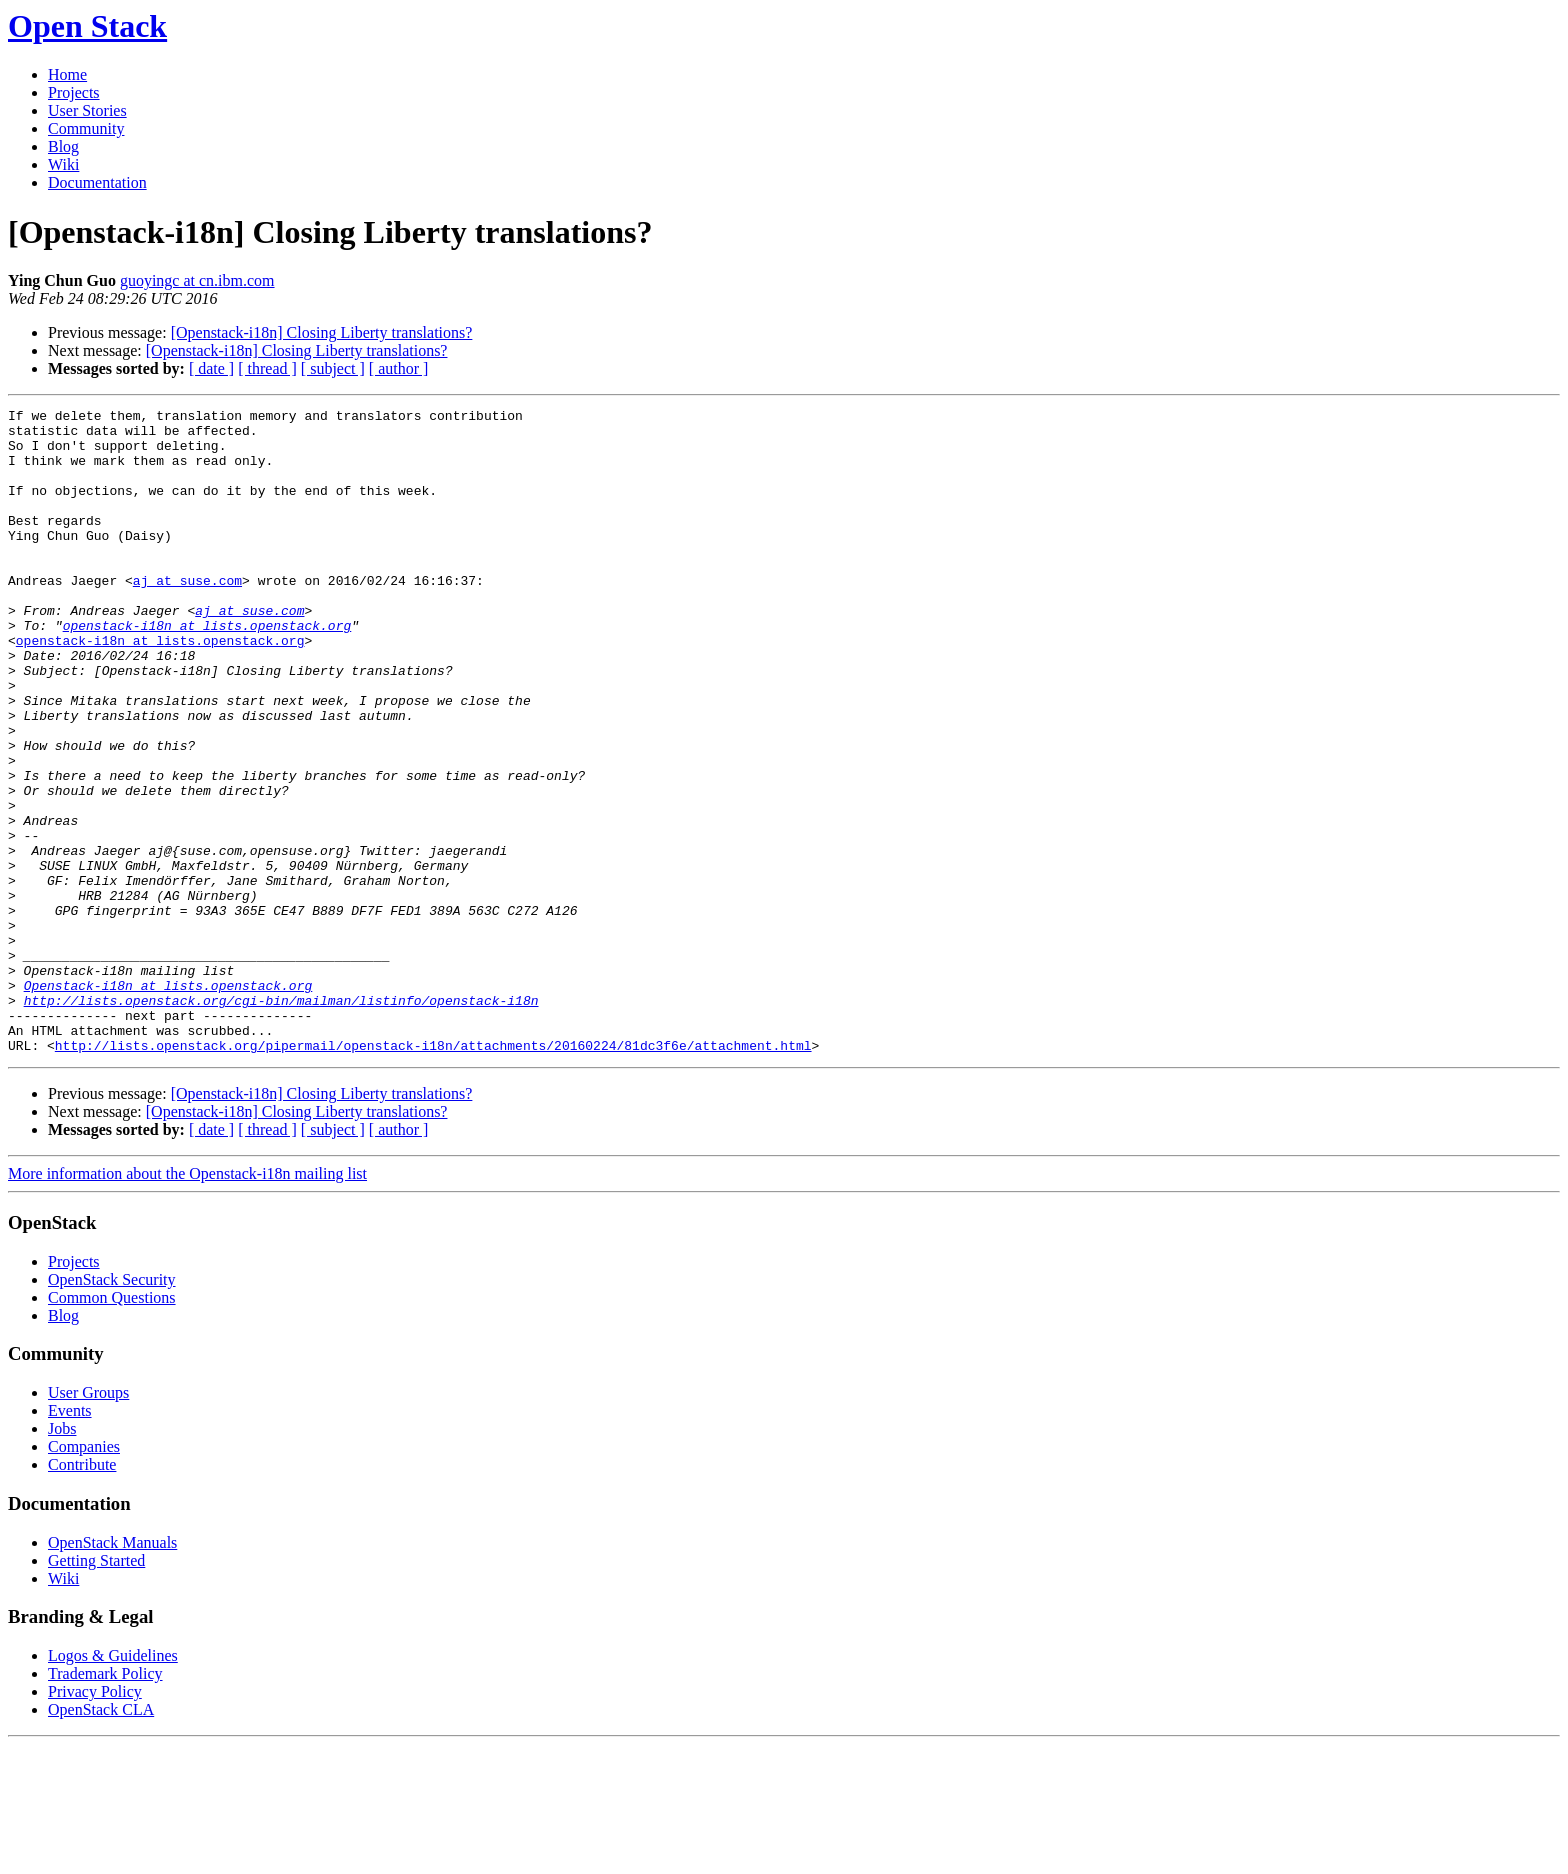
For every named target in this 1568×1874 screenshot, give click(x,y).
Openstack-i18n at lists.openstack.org (168, 1102)
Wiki (63, 164)
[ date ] (211, 368)
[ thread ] (267, 368)
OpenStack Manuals (112, 1671)
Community (86, 128)
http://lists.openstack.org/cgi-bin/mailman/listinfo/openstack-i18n (281, 1120)
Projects (74, 92)
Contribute (82, 1593)
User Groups (88, 1521)
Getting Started (96, 1689)
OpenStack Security (112, 1408)
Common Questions (112, 1426)
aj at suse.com (187, 616)
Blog (63, 146)
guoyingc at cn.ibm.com (197, 280)
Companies (84, 1575)
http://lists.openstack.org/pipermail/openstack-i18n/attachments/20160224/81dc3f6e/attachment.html (433, 1174)
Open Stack (87, 26)
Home (67, 74)
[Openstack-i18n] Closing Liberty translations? (322, 332)
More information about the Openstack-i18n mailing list (187, 1302)
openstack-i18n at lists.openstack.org (207, 670)
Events (70, 1539)
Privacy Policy (95, 1820)
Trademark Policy (105, 1802)
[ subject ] (333, 368)
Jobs (62, 1557)
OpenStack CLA (101, 1838)
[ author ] (399, 368)
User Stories (87, 110)
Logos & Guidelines (113, 1784)
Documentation (97, 182)
